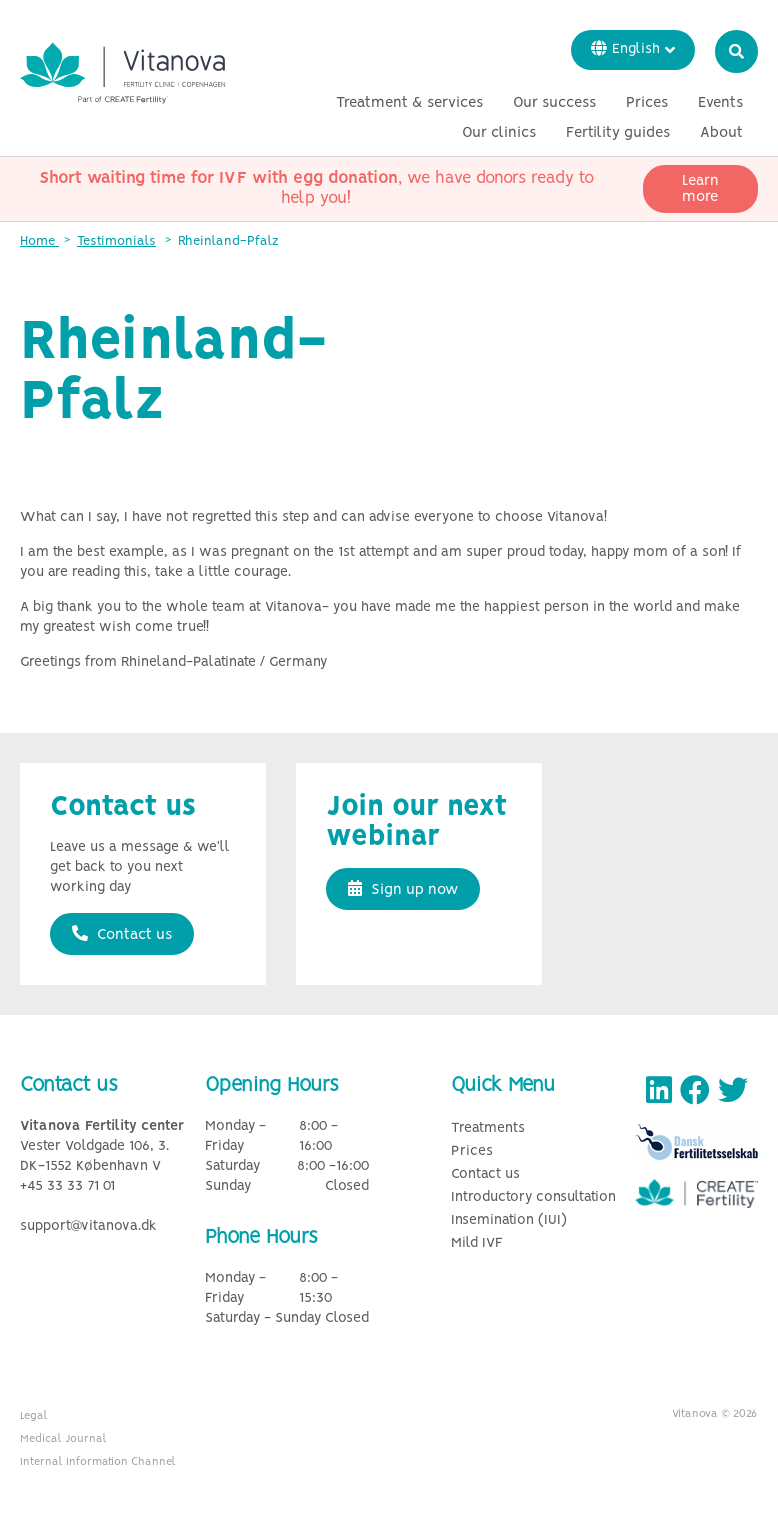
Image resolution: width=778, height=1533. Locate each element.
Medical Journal (63, 1439)
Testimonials (116, 241)
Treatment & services (409, 103)
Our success (554, 103)
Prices (647, 103)
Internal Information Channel (98, 1462)
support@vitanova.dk (88, 1226)
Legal (34, 1416)
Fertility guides (618, 133)
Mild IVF (477, 1243)
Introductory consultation (533, 1197)
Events (720, 103)
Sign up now (403, 889)
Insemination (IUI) (509, 1220)
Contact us (122, 934)
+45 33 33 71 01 (67, 1186)
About (721, 133)
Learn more (700, 189)
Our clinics (499, 133)
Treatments (488, 1128)
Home (39, 241)
